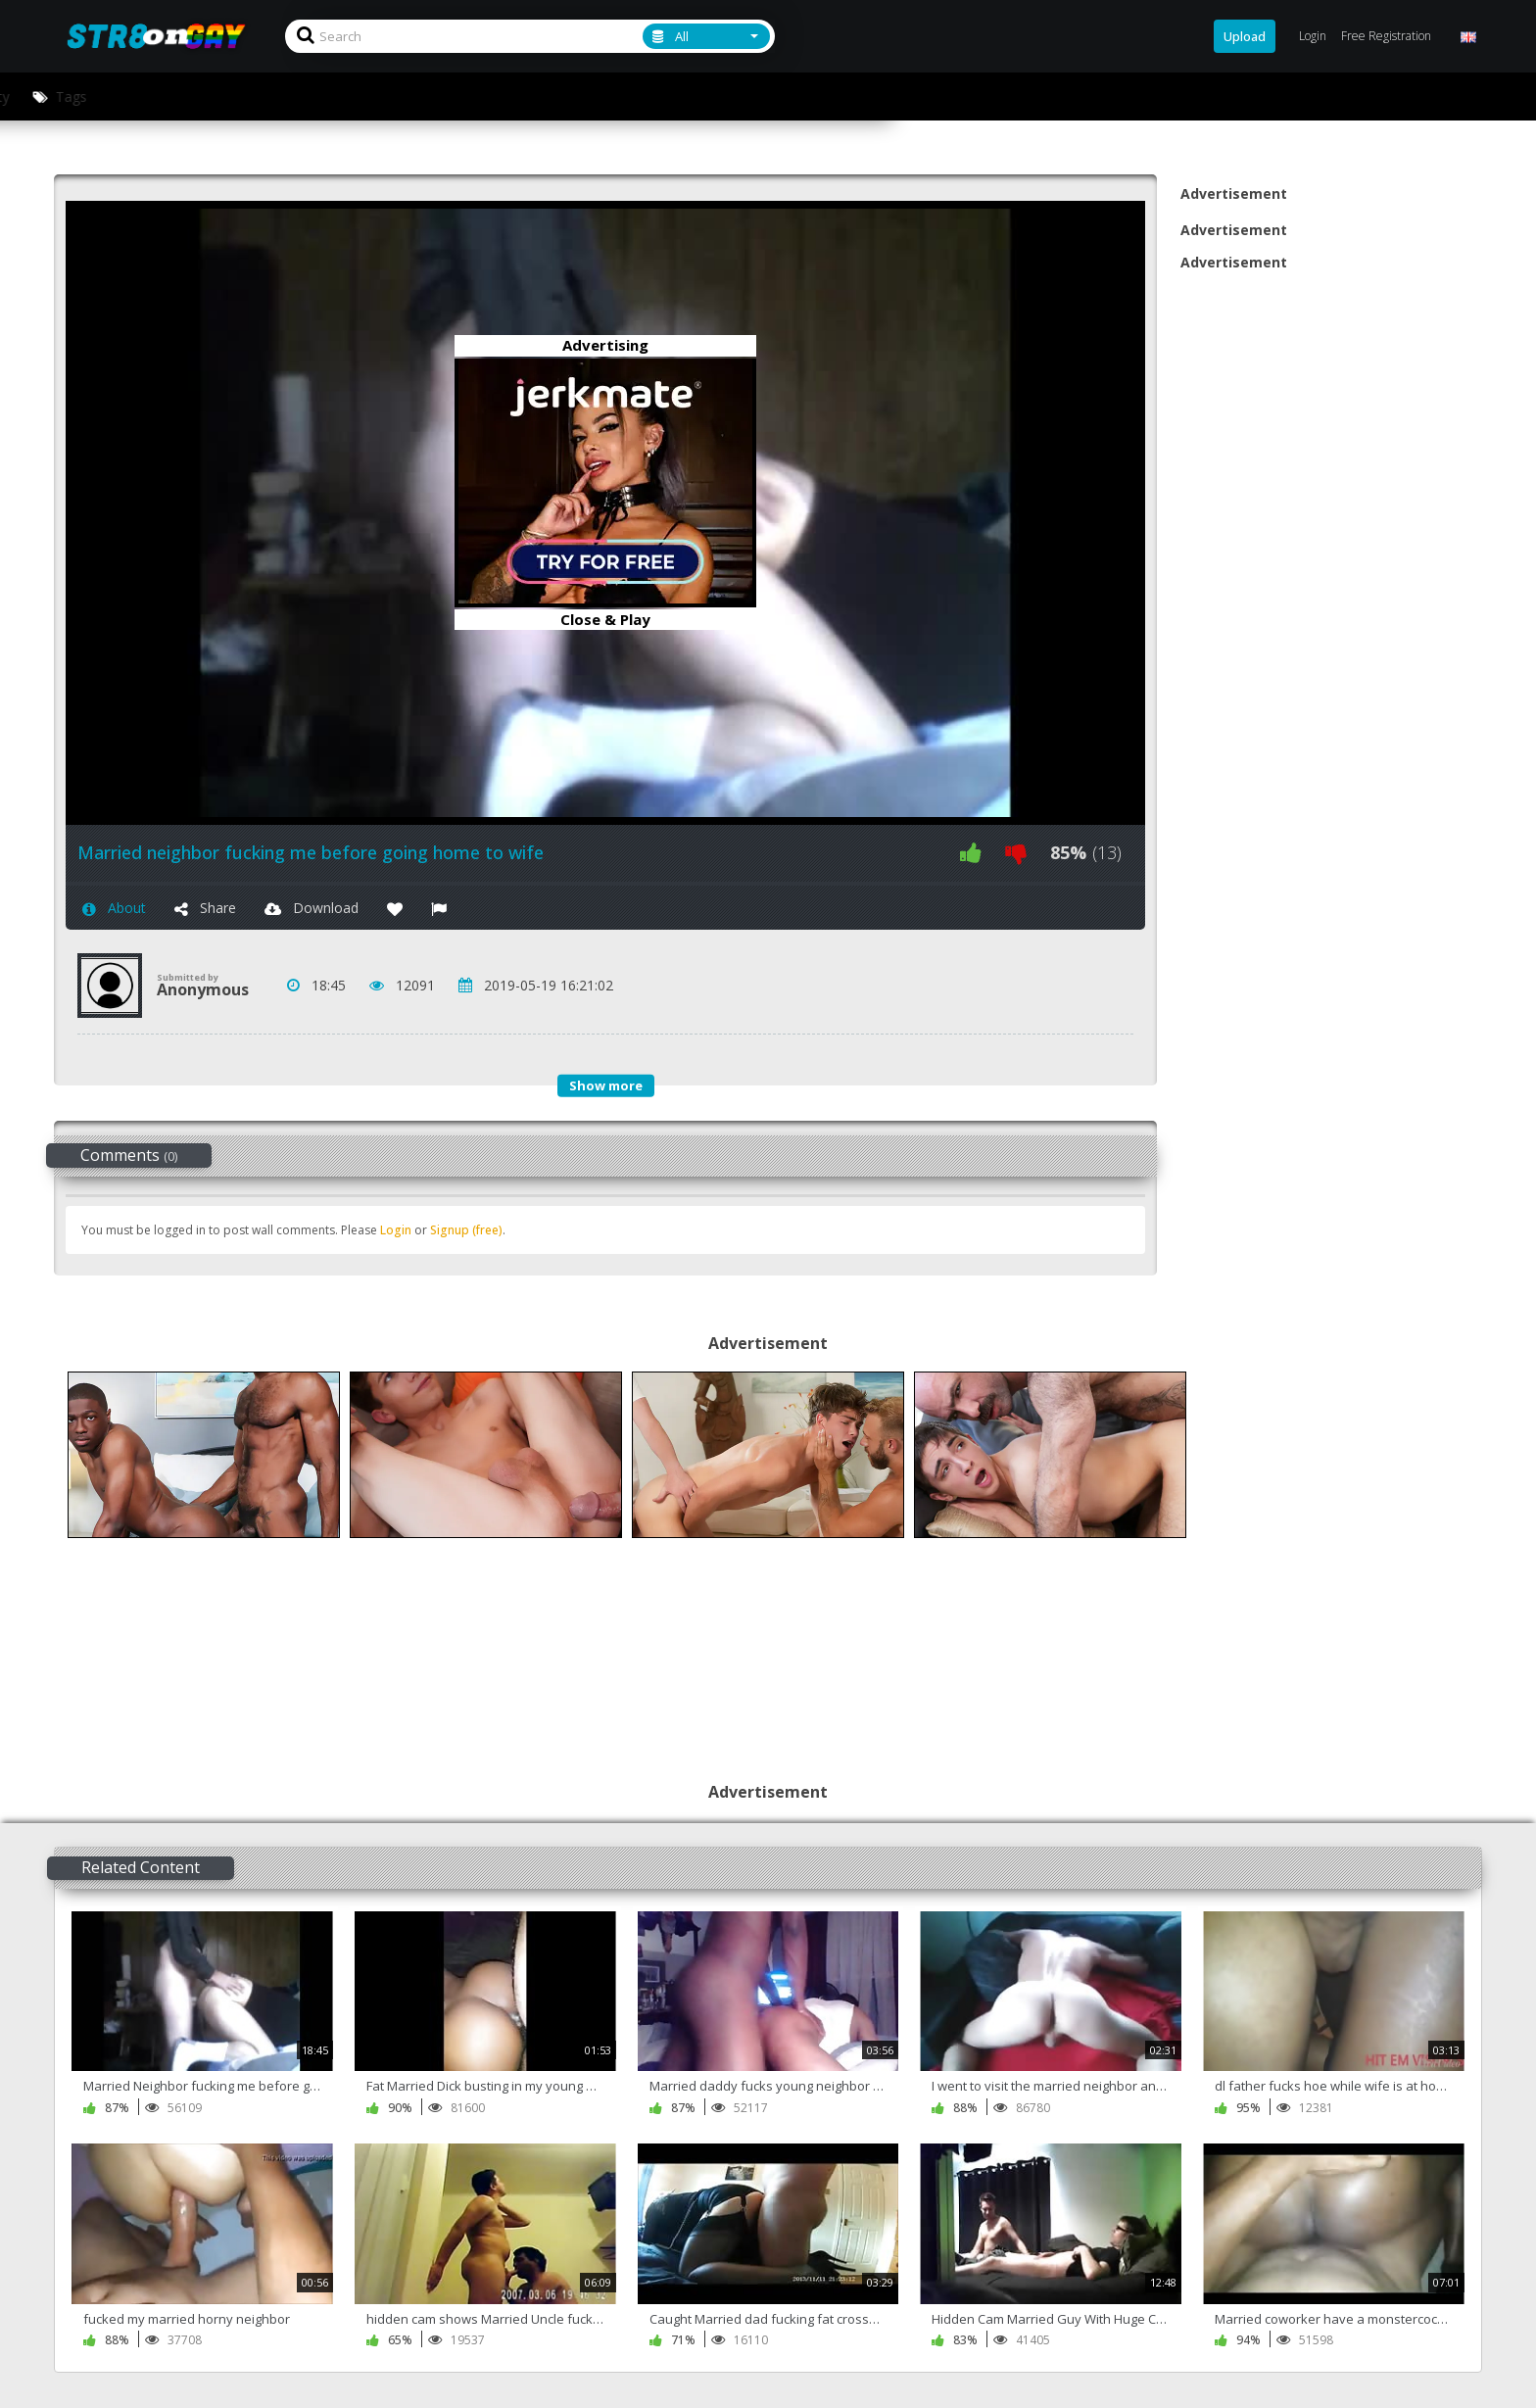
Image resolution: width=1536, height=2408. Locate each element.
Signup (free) (466, 1230)
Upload (1245, 36)
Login (395, 1230)
